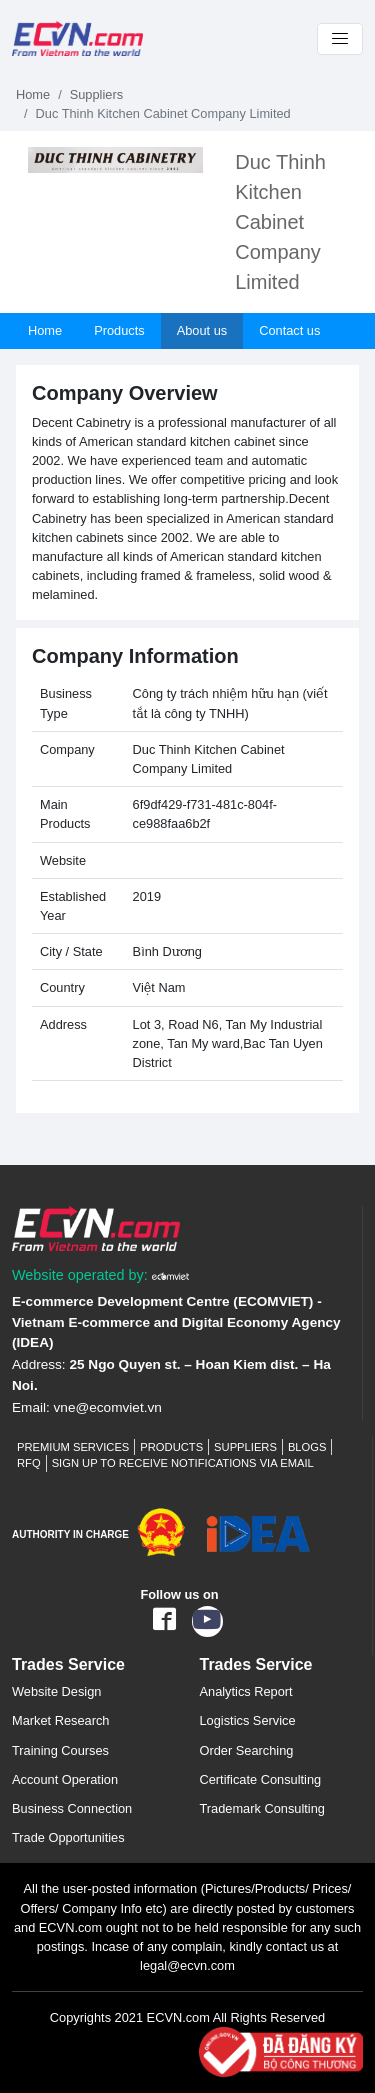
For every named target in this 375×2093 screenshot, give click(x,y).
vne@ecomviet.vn (108, 1407)
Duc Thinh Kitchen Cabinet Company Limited (280, 222)
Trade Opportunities (68, 1837)
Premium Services (73, 1447)
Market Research (60, 1720)
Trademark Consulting (262, 1808)
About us (202, 330)
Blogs (307, 1447)
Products (119, 330)
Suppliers (96, 94)
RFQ (29, 1463)
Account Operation (65, 1779)
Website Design (56, 1691)
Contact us (289, 330)
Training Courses (60, 1750)
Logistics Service (248, 1720)
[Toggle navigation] (340, 39)
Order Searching (247, 1750)
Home (33, 94)
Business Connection (72, 1808)
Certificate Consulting (261, 1779)
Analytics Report (246, 1691)
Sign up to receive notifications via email (183, 1463)
